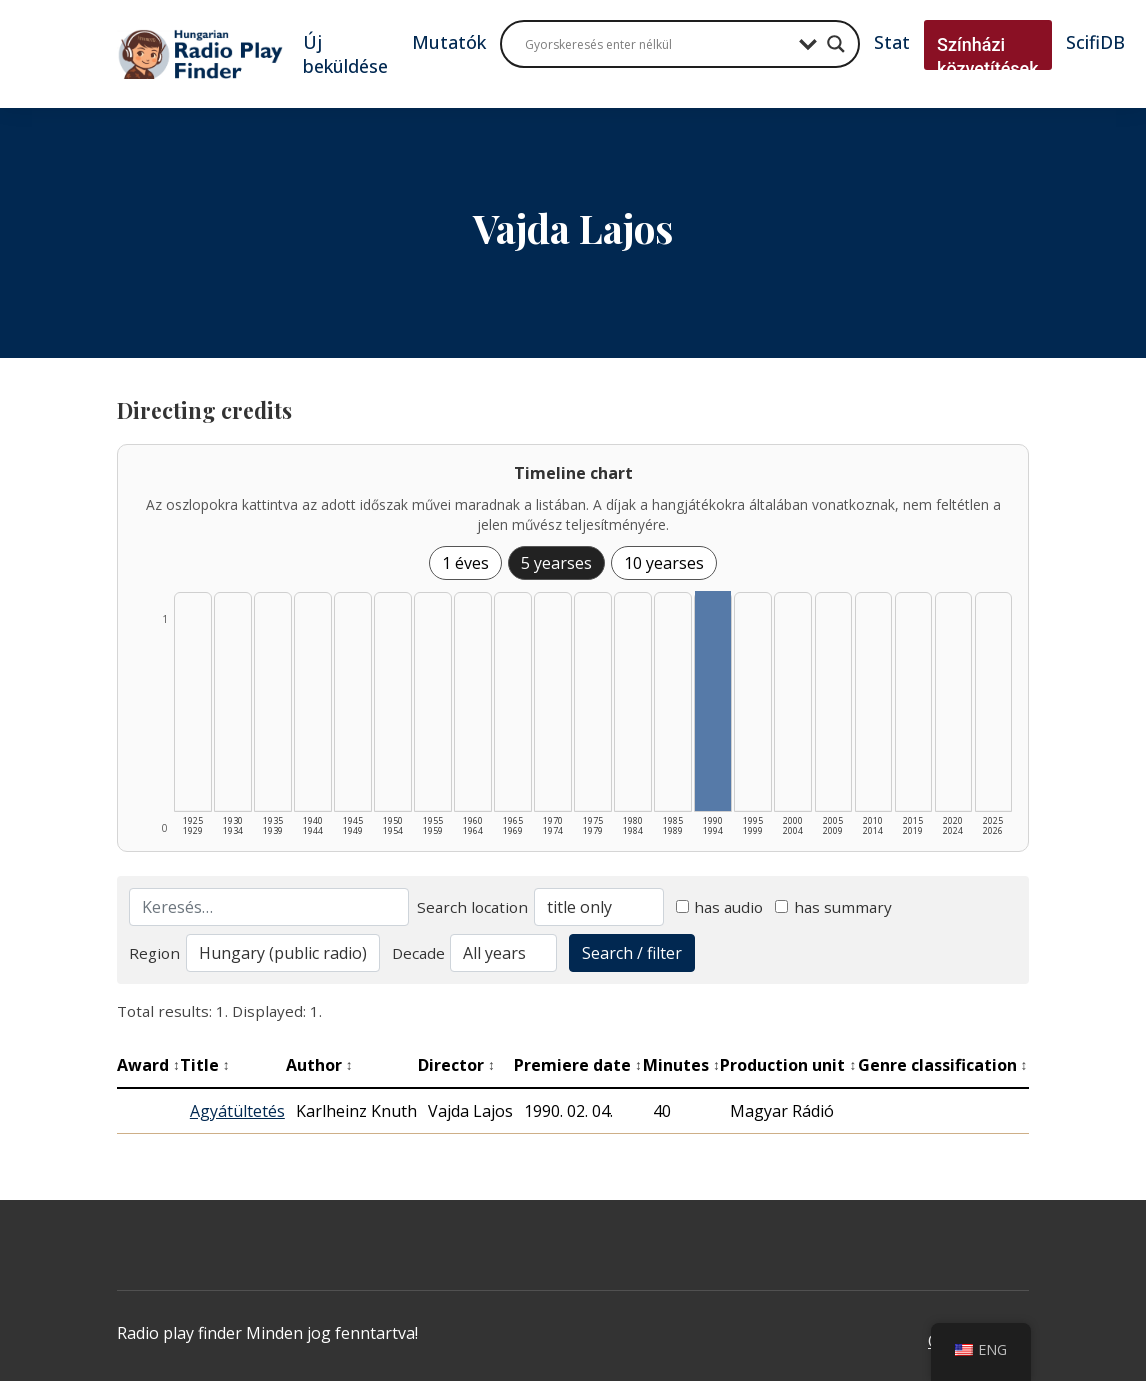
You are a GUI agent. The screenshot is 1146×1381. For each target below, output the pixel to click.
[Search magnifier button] (836, 44)
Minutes (681, 1065)
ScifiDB (1095, 42)
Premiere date (578, 1065)
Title (205, 1065)
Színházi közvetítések (988, 56)
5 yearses (556, 563)
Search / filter (632, 953)
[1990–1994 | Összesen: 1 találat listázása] (713, 701)
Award (148, 1065)
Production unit (788, 1065)
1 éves (465, 563)
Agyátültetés (237, 1111)
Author (319, 1065)
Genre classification (943, 1065)
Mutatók (449, 42)
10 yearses (664, 563)
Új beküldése (345, 54)
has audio (720, 907)
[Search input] (657, 44)
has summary (833, 907)
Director (456, 1065)
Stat (892, 42)
